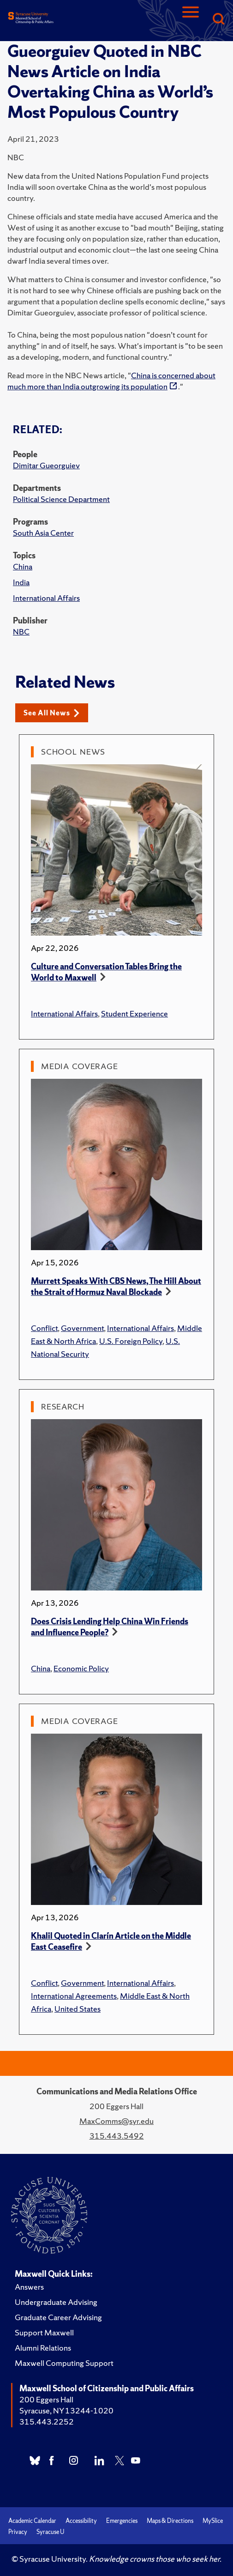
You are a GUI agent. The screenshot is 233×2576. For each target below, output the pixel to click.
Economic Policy (81, 1668)
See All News (51, 713)
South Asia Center (43, 532)
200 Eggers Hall (46, 2399)
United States (77, 2008)
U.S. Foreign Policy (130, 1341)
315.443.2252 (46, 2421)
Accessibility (81, 2521)
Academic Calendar (32, 2521)
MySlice (213, 2521)
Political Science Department (61, 499)
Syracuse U (50, 2532)
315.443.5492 (117, 2135)
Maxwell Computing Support (64, 2363)
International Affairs (46, 598)
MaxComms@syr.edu (116, 2121)
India (21, 582)
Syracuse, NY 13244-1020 (66, 2410)
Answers (29, 2286)
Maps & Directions (170, 2521)
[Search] (218, 20)
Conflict (44, 1328)
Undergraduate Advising (56, 2302)
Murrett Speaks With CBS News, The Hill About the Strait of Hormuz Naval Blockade (116, 1286)
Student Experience (134, 1013)
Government (82, 1328)
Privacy (17, 2532)
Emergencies (121, 2521)
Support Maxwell (44, 2332)
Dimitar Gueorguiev (46, 465)
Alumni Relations (43, 2347)
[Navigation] (190, 19)
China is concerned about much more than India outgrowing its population (111, 381)
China (22, 566)
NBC (21, 631)
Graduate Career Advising (58, 2317)
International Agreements (74, 1995)
